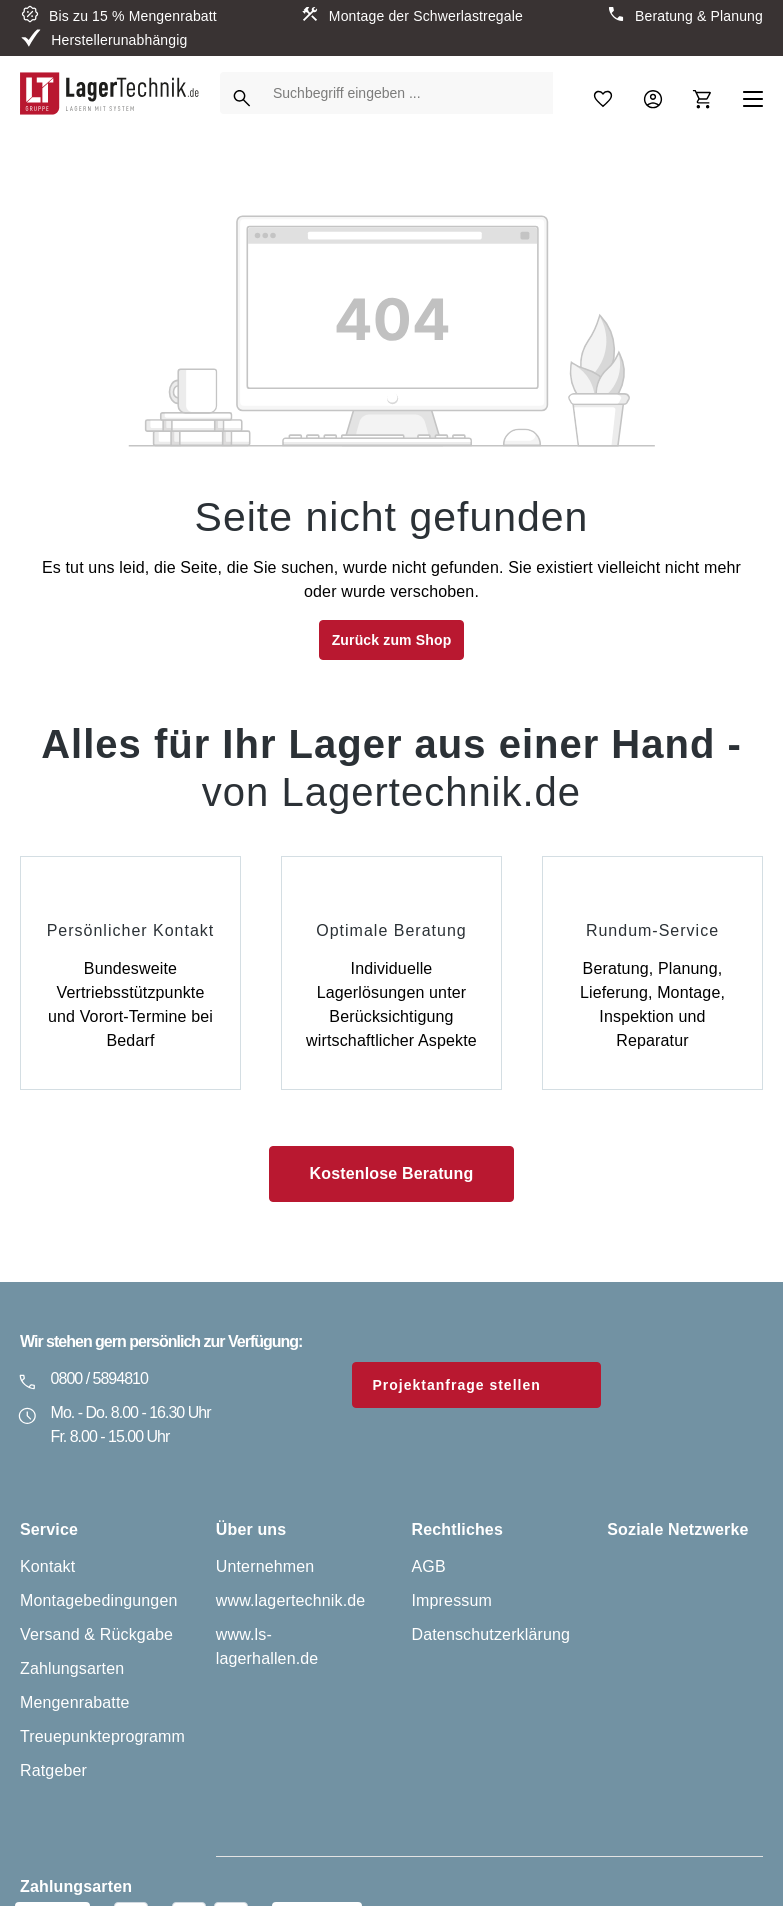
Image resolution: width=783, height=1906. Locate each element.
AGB (429, 1566)
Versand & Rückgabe (96, 1634)
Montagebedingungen (99, 1600)
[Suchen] (242, 93)
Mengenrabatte (75, 1702)
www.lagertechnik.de (291, 1600)
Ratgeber (53, 1770)
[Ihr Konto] (653, 93)
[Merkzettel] (603, 93)
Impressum (452, 1600)
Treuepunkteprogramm (102, 1736)
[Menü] (753, 93)
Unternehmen (265, 1566)
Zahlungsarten (72, 1668)
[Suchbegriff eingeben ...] (408, 93)
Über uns (251, 1529)
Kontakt (47, 1566)
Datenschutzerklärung (491, 1634)
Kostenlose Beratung (392, 1173)
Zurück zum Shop (392, 640)
